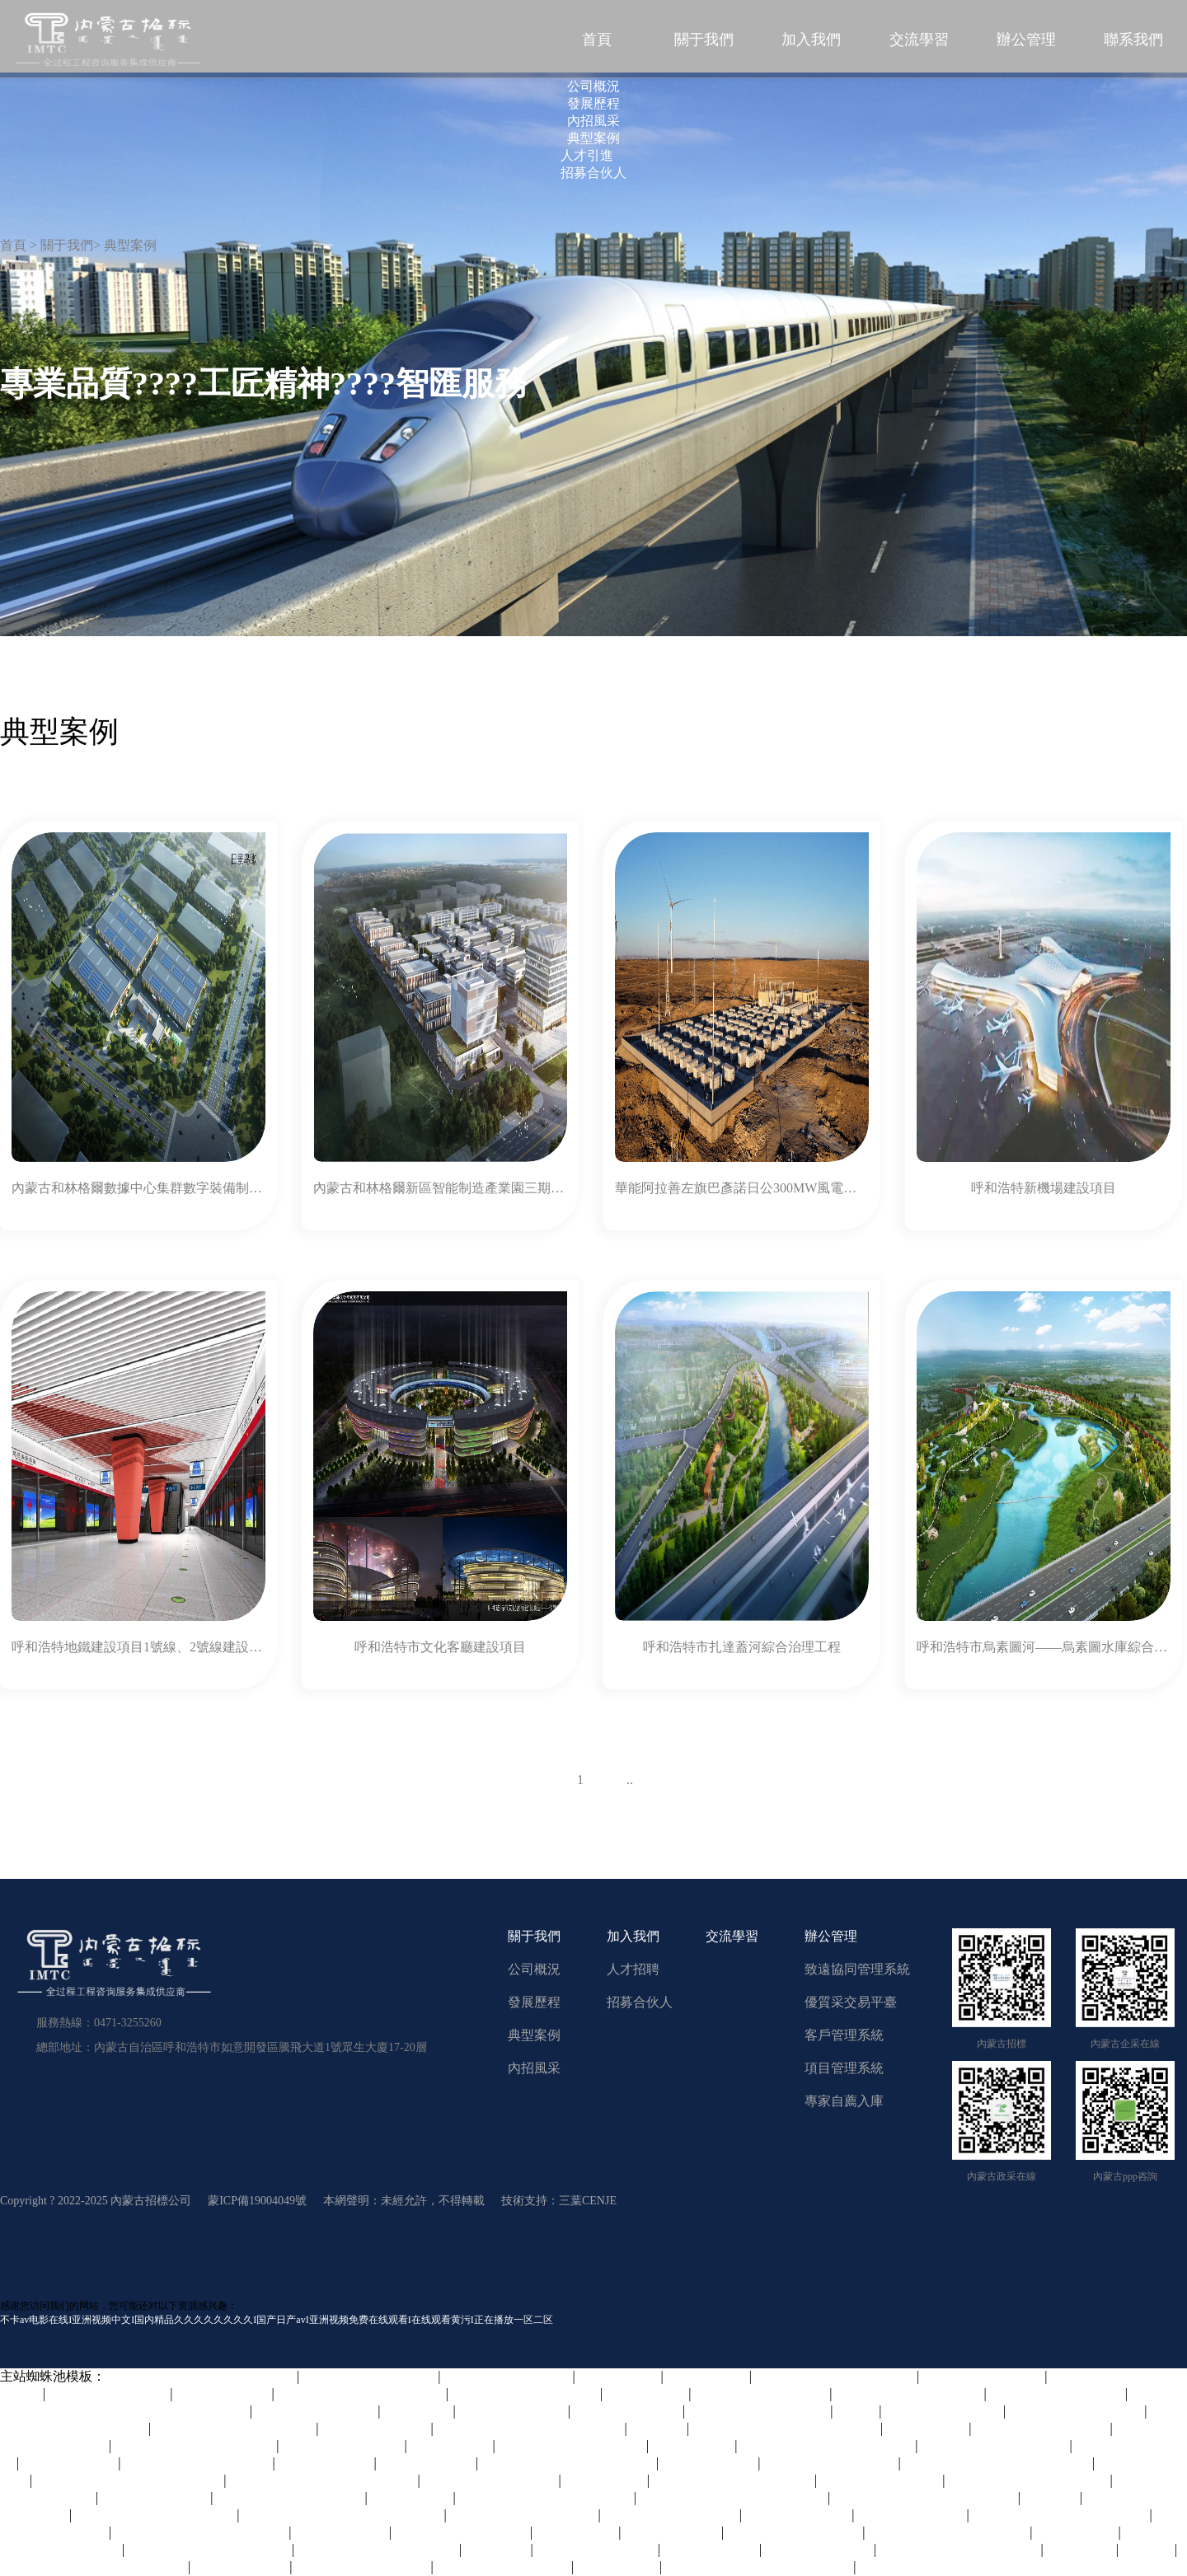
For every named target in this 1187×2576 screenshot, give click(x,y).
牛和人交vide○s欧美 (944, 2411)
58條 (517, 1780)
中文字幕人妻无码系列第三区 (568, 2463)
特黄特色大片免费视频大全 (733, 2480)
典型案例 (534, 2035)
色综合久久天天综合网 (362, 2567)
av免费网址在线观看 (597, 2549)
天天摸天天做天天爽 (881, 2480)
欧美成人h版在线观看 (507, 2376)
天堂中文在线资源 (912, 2515)
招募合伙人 (640, 2002)
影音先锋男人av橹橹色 (830, 2463)
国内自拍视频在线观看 (1076, 2411)
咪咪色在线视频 (428, 2463)
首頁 (597, 39)
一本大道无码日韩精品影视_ (362, 2393)
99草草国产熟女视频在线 (290, 2497)
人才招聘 (633, 1969)
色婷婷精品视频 (241, 2567)
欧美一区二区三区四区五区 (378, 2549)
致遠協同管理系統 (857, 1969)
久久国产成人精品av (109, 2393)
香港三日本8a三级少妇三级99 (202, 2532)
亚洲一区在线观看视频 (1057, 2393)
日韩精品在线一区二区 (1042, 2428)
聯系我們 (1133, 39)
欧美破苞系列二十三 (343, 2445)
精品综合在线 (927, 2428)
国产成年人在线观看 (983, 2376)
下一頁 (663, 1780)
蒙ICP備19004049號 (257, 2200)
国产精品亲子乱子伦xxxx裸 (235, 2428)
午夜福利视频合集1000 (491, 2480)
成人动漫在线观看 (155, 2497)
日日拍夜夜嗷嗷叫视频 (462, 2532)
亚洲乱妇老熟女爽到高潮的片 (546, 2497)
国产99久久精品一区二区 (526, 2393)
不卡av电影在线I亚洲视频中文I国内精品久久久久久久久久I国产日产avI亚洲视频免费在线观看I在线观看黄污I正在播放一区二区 (276, 2319)
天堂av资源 (497, 2549)
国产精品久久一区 (513, 2411)
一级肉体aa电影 (342, 2532)
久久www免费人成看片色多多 (1061, 2515)
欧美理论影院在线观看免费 (195, 2445)
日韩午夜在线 (647, 2393)
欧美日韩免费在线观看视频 (949, 2532)
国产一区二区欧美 (375, 2428)
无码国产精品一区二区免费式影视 (342, 2515)
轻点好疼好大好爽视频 (761, 2393)
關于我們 (704, 39)
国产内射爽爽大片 (819, 2549)
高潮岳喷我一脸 (326, 2463)
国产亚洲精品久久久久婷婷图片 (786, 2428)
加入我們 (811, 39)
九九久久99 (1081, 2549)
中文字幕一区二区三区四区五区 (129, 2480)
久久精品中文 (708, 2376)
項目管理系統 (844, 2068)
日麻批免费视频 (710, 2463)
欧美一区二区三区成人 (370, 2376)
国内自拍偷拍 (412, 2497)
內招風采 (534, 2068)
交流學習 (919, 39)
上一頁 (554, 1780)
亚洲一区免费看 (711, 2549)
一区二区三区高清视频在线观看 (323, 2480)
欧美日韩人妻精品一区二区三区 (734, 2497)
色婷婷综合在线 (70, 2463)
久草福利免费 (693, 2445)
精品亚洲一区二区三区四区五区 (759, 2567)
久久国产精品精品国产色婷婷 (827, 2445)
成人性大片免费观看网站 (996, 2445)
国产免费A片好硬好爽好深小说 (925, 2497)
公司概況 (534, 1969)
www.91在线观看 (672, 2532)
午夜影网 (1052, 2497)
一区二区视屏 (618, 2567)
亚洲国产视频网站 (628, 2411)
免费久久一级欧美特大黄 (910, 2393)
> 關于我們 (61, 245)
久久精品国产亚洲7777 (671, 2515)
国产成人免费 (577, 2532)
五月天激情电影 (224, 2393)
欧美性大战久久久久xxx (759, 2411)
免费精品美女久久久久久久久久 (998, 2463)
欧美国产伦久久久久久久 (524, 2515)
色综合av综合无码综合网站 (960, 2549)
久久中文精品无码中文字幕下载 (94, 2567)
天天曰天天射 (606, 2480)
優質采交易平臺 (851, 2002)
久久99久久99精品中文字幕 (156, 2515)
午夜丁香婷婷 (452, 2445)
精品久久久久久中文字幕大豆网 (203, 2376)
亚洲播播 (1148, 2549)
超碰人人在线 (1077, 2532)
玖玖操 (857, 2411)
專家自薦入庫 (844, 2101)
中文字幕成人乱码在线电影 (1029, 2480)
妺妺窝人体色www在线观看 (210, 2549)
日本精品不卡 (620, 2376)
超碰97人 (659, 2428)
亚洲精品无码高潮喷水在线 (836, 2376)
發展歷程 (534, 2002)
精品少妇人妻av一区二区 (572, 2445)
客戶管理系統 (844, 2035)
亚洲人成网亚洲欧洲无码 (198, 2463)
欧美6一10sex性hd (798, 2515)
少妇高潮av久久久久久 (504, 2567)
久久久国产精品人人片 (794, 2532)
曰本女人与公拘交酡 (317, 2411)
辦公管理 (1026, 39)
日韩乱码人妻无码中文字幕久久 (531, 2428)
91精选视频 (418, 2411)
